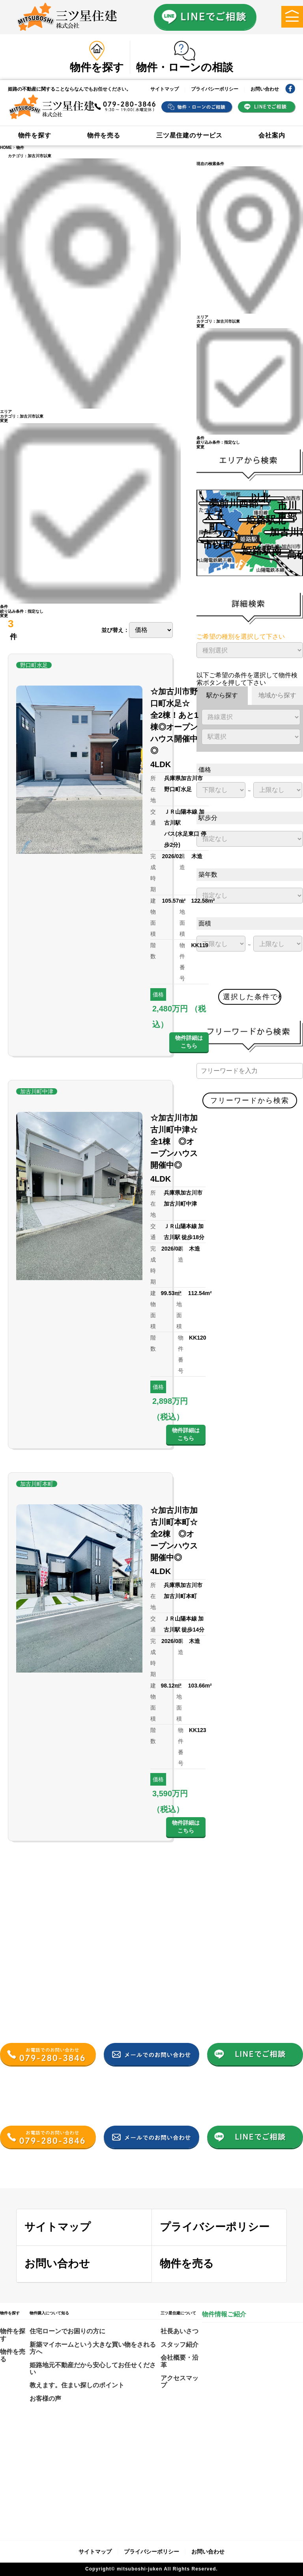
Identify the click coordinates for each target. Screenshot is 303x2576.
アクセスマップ (179, 2381)
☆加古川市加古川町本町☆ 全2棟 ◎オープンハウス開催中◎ (178, 1534)
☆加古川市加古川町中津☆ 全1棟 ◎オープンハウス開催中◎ (178, 1141)
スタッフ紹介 (179, 2344)
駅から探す (222, 695)
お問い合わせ (265, 89)
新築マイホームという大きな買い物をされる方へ (93, 2348)
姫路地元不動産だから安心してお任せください (93, 2368)
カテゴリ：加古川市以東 (29, 156)
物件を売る (103, 135)
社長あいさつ (179, 2331)
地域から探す (277, 695)
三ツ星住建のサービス (189, 135)
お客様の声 (45, 2398)
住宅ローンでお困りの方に (67, 2331)
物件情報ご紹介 (224, 2314)
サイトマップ (164, 89)
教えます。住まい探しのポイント (77, 2385)
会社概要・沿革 (179, 2361)
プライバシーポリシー (214, 89)
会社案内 (271, 135)
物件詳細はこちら (189, 1042)
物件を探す (34, 135)
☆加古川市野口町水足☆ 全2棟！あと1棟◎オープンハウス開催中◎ (174, 721)
